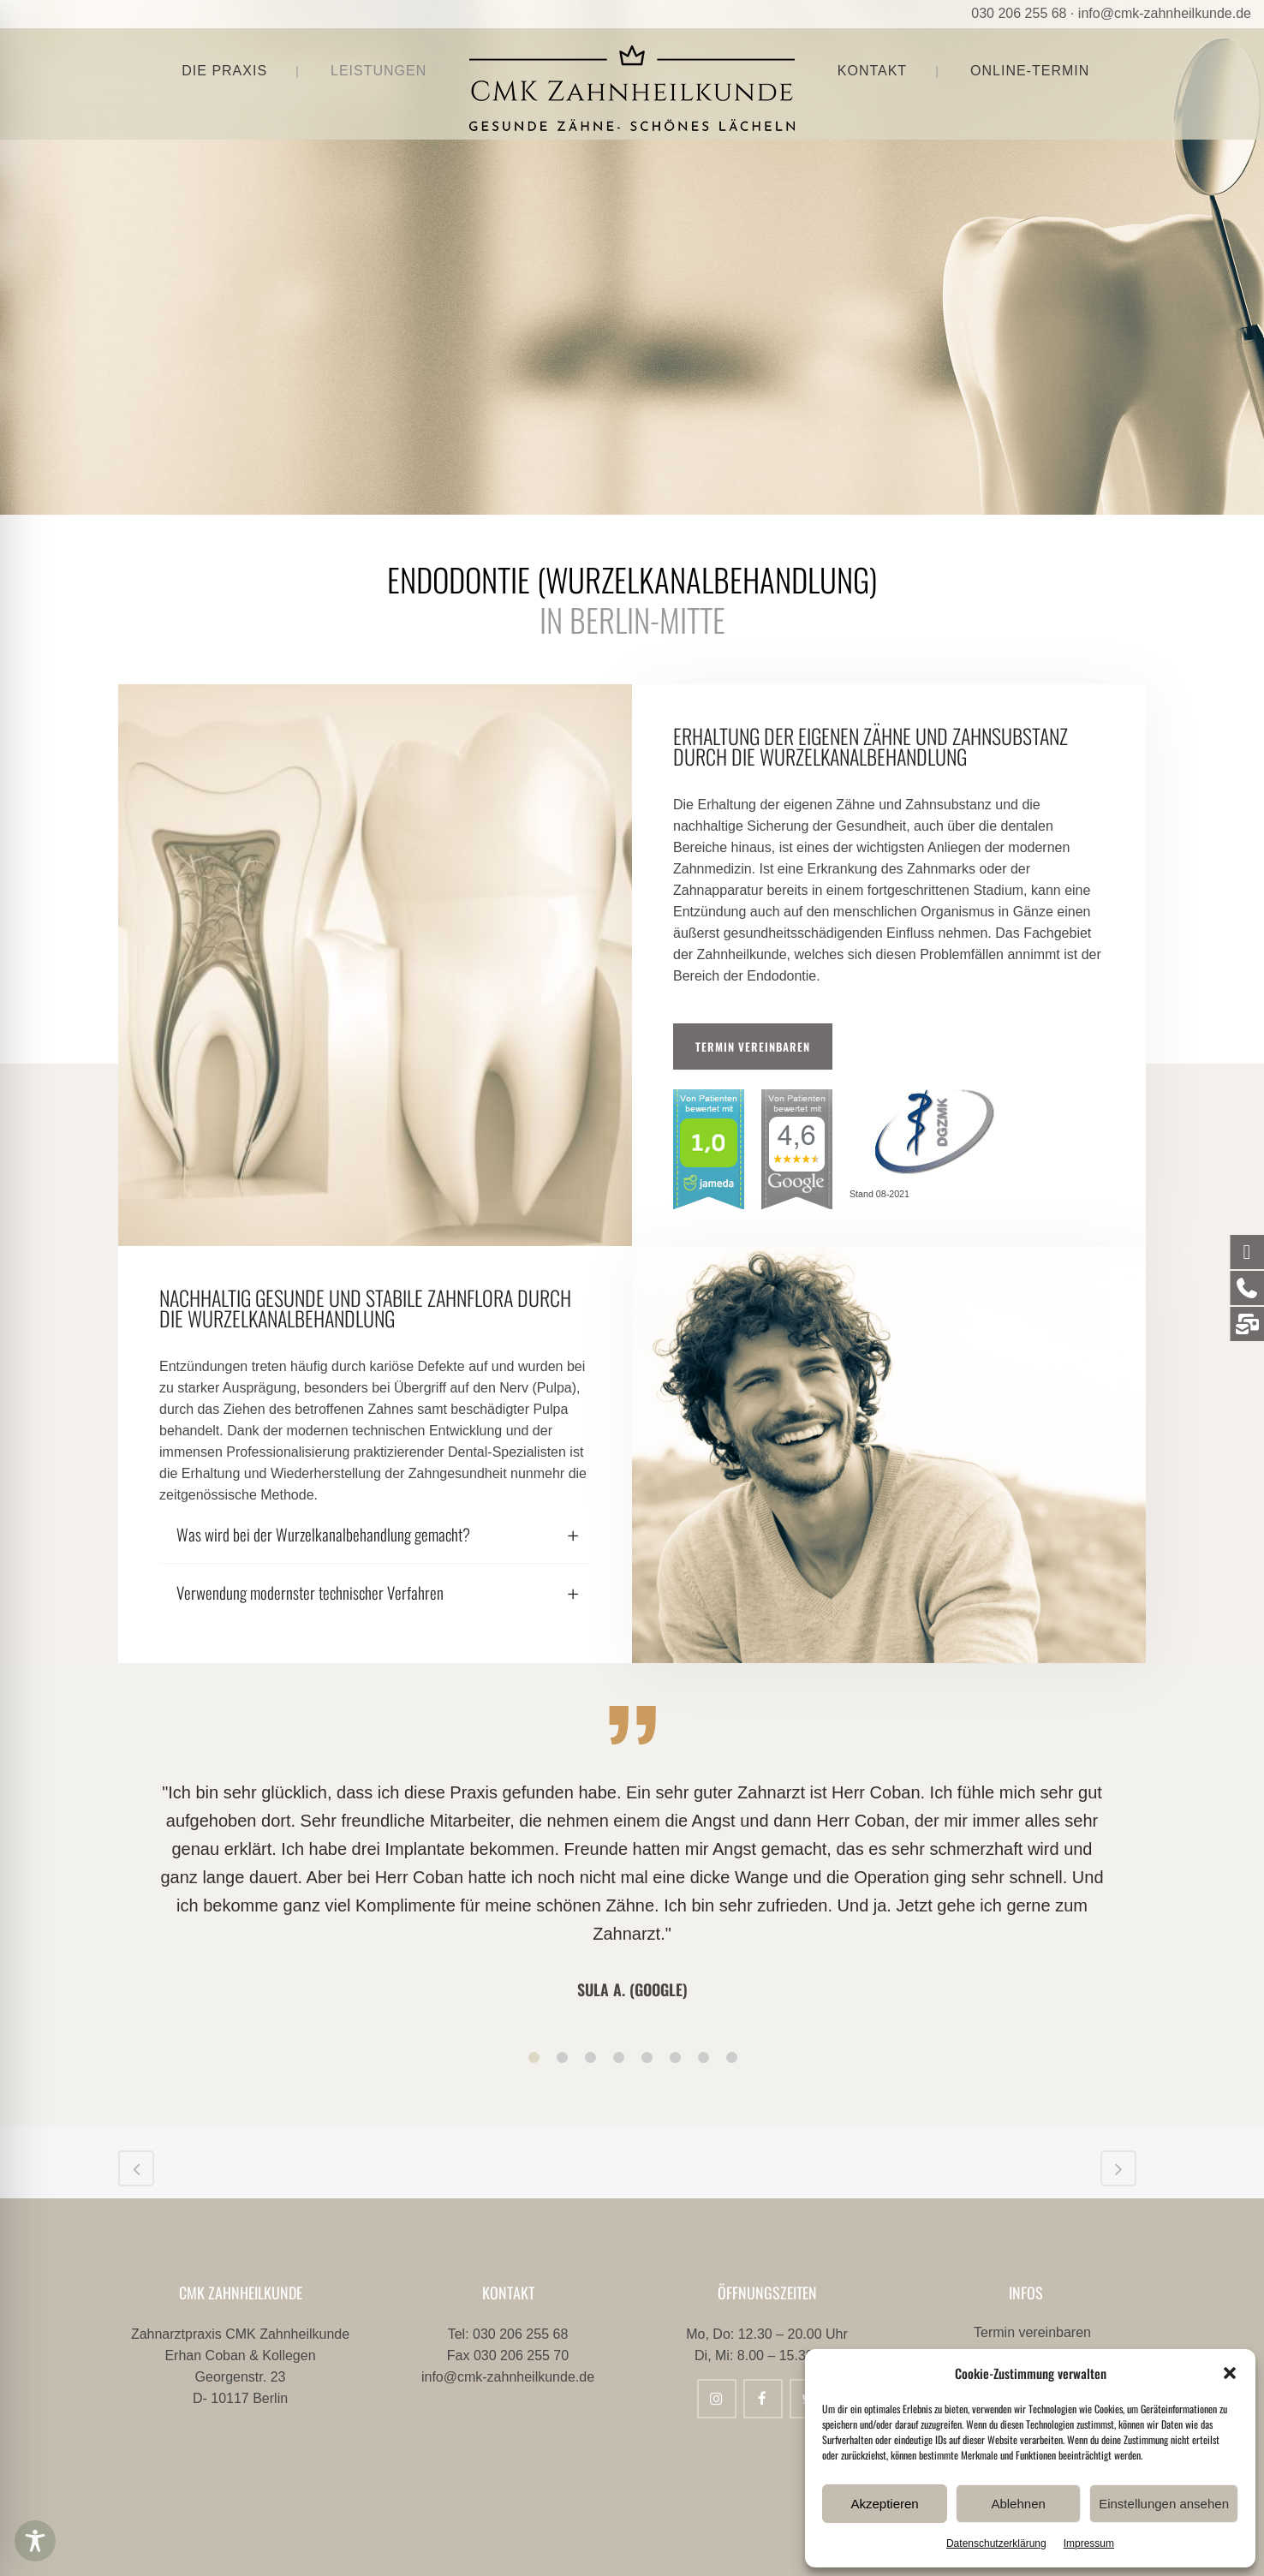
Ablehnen (1018, 2503)
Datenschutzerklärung (996, 2543)
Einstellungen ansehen (1164, 2503)
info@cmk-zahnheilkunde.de (1164, 13)
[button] (1229, 2373)
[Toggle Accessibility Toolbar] (35, 2541)
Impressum (1089, 2543)
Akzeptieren (884, 2503)
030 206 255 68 (1018, 13)
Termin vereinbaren (752, 1046)
